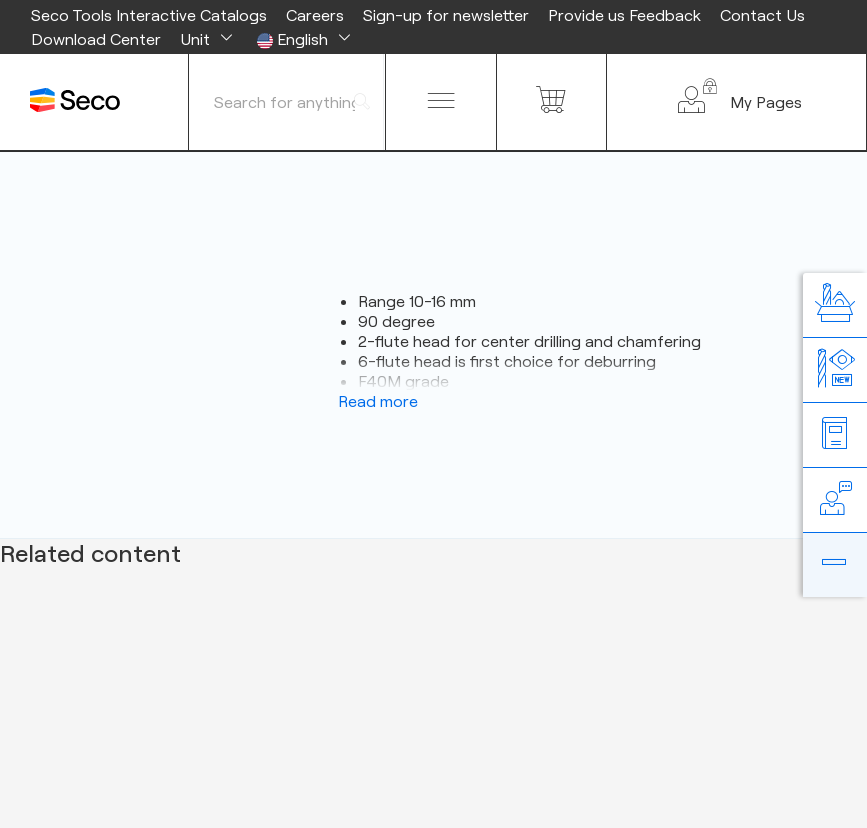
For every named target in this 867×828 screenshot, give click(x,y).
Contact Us (762, 15)
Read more (378, 401)
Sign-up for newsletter (446, 15)
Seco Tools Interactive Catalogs (149, 15)
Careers (315, 15)
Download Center (96, 39)
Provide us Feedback (624, 15)
